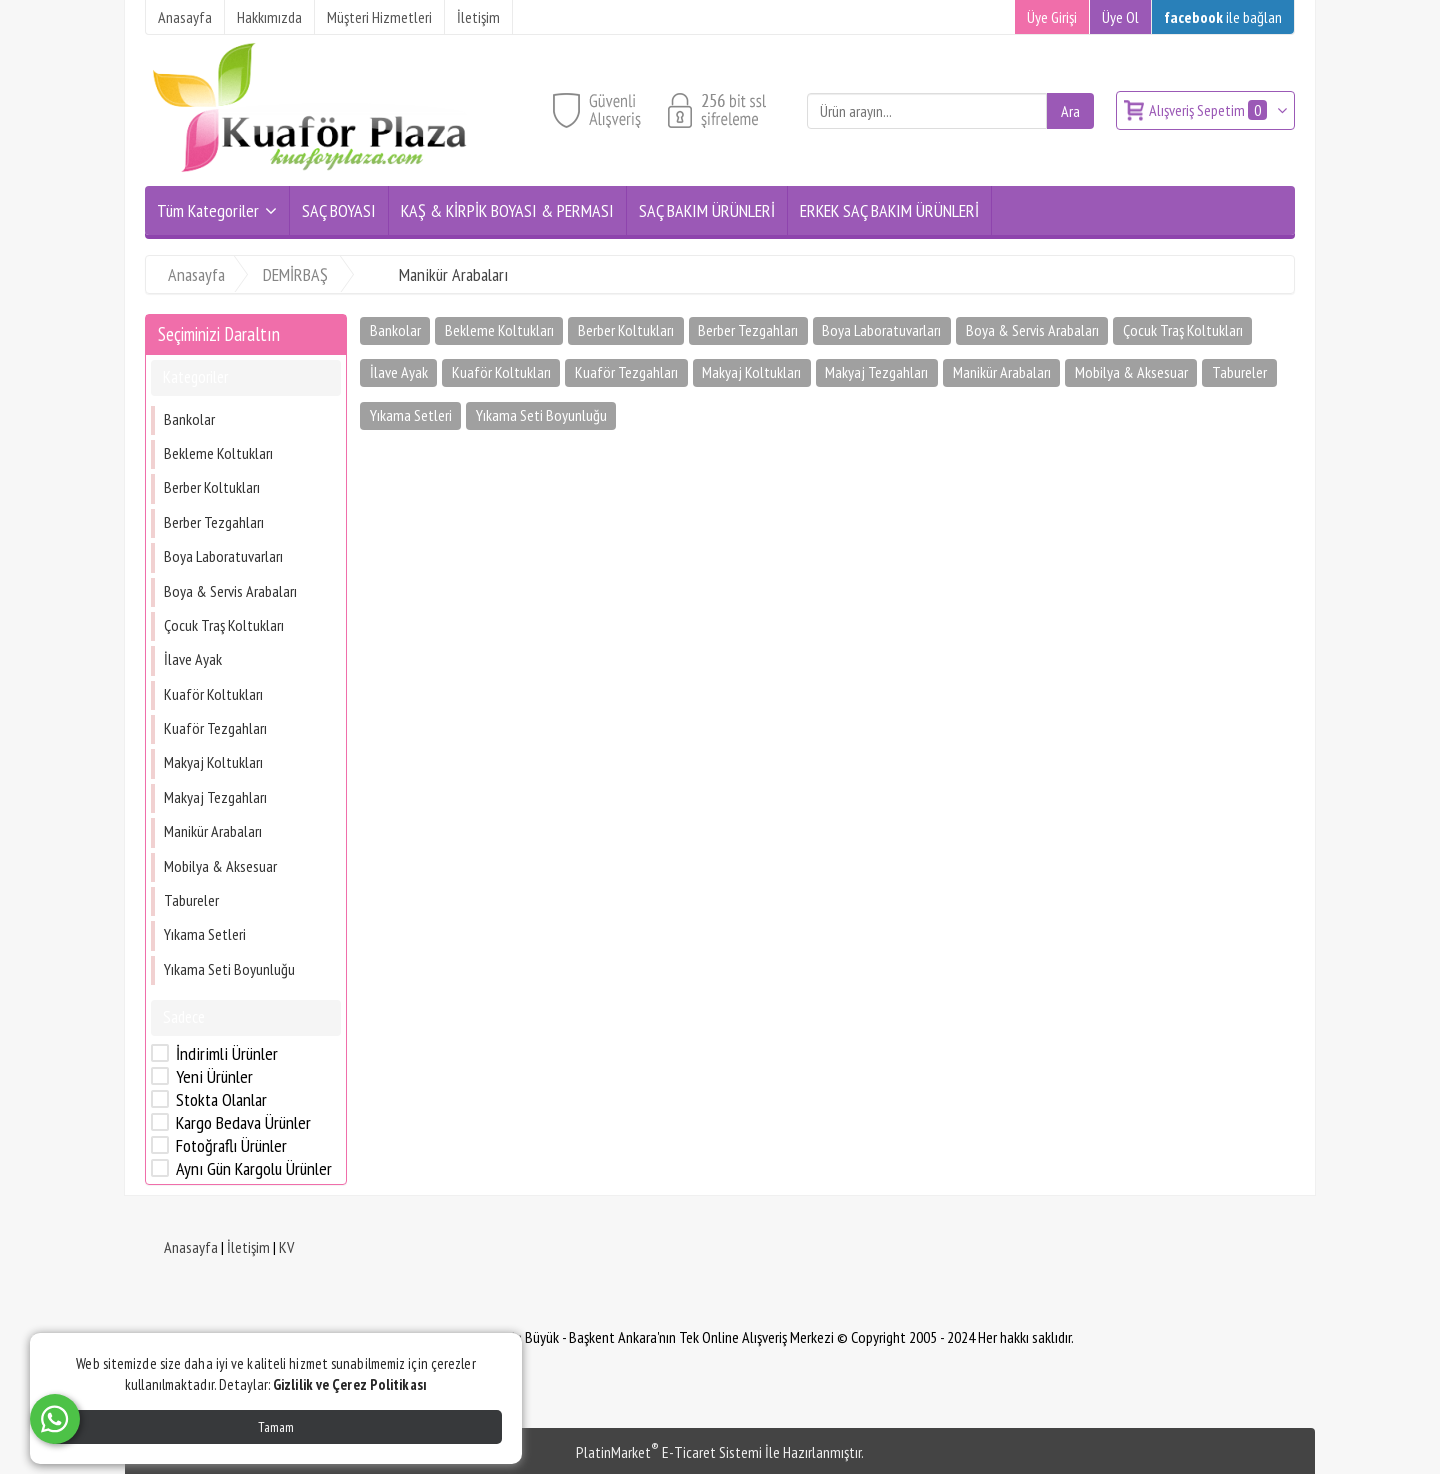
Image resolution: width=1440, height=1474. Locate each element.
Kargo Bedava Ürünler (243, 1123)
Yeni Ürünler (214, 1077)
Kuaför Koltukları (213, 694)
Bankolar (189, 419)
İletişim (248, 1247)
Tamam (276, 1427)
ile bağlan (1223, 17)
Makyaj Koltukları (213, 762)
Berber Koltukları (212, 487)
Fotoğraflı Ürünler (231, 1146)
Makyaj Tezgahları (215, 797)
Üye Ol (1120, 17)
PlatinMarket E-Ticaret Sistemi (669, 1452)
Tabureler (191, 900)
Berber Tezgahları (214, 522)
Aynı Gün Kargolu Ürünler (254, 1169)
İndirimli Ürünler (227, 1054)
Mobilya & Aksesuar (220, 866)
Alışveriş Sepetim (1209, 110)
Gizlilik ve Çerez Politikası (350, 1384)
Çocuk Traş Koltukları (224, 625)
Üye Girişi (1052, 17)
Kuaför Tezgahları (215, 728)
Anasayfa (191, 1247)
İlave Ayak (193, 659)
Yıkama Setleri (205, 934)
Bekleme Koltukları (218, 453)
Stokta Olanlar (221, 1100)
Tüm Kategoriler (208, 210)
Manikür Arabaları (213, 831)
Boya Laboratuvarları (223, 556)
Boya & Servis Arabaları (230, 591)
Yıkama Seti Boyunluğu (229, 969)
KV (286, 1247)
